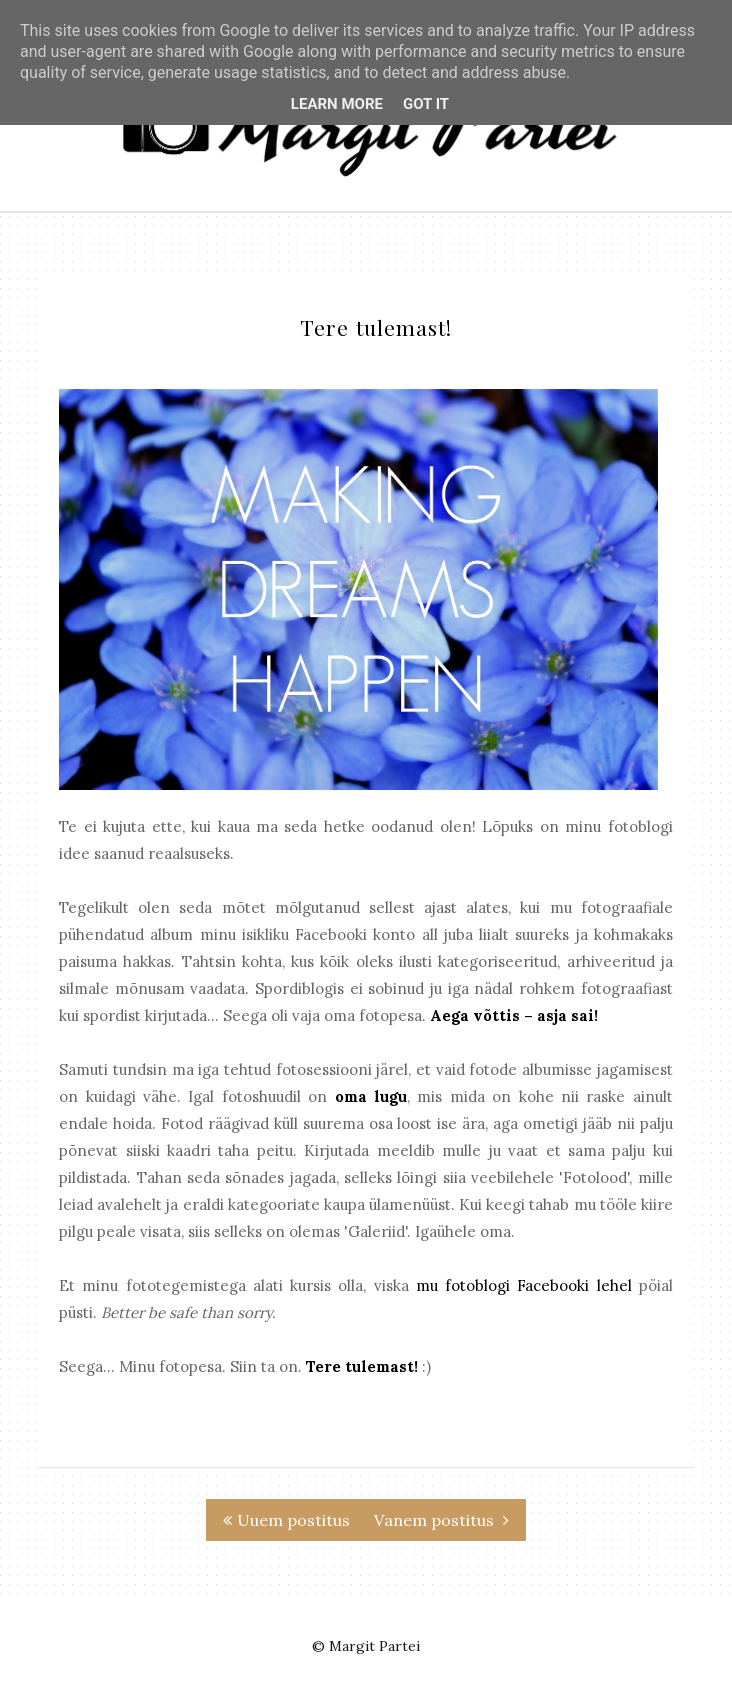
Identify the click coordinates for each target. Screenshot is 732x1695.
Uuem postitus (286, 1520)
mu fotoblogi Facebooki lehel (524, 1285)
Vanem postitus (441, 1520)
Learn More (337, 104)
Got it (426, 104)
